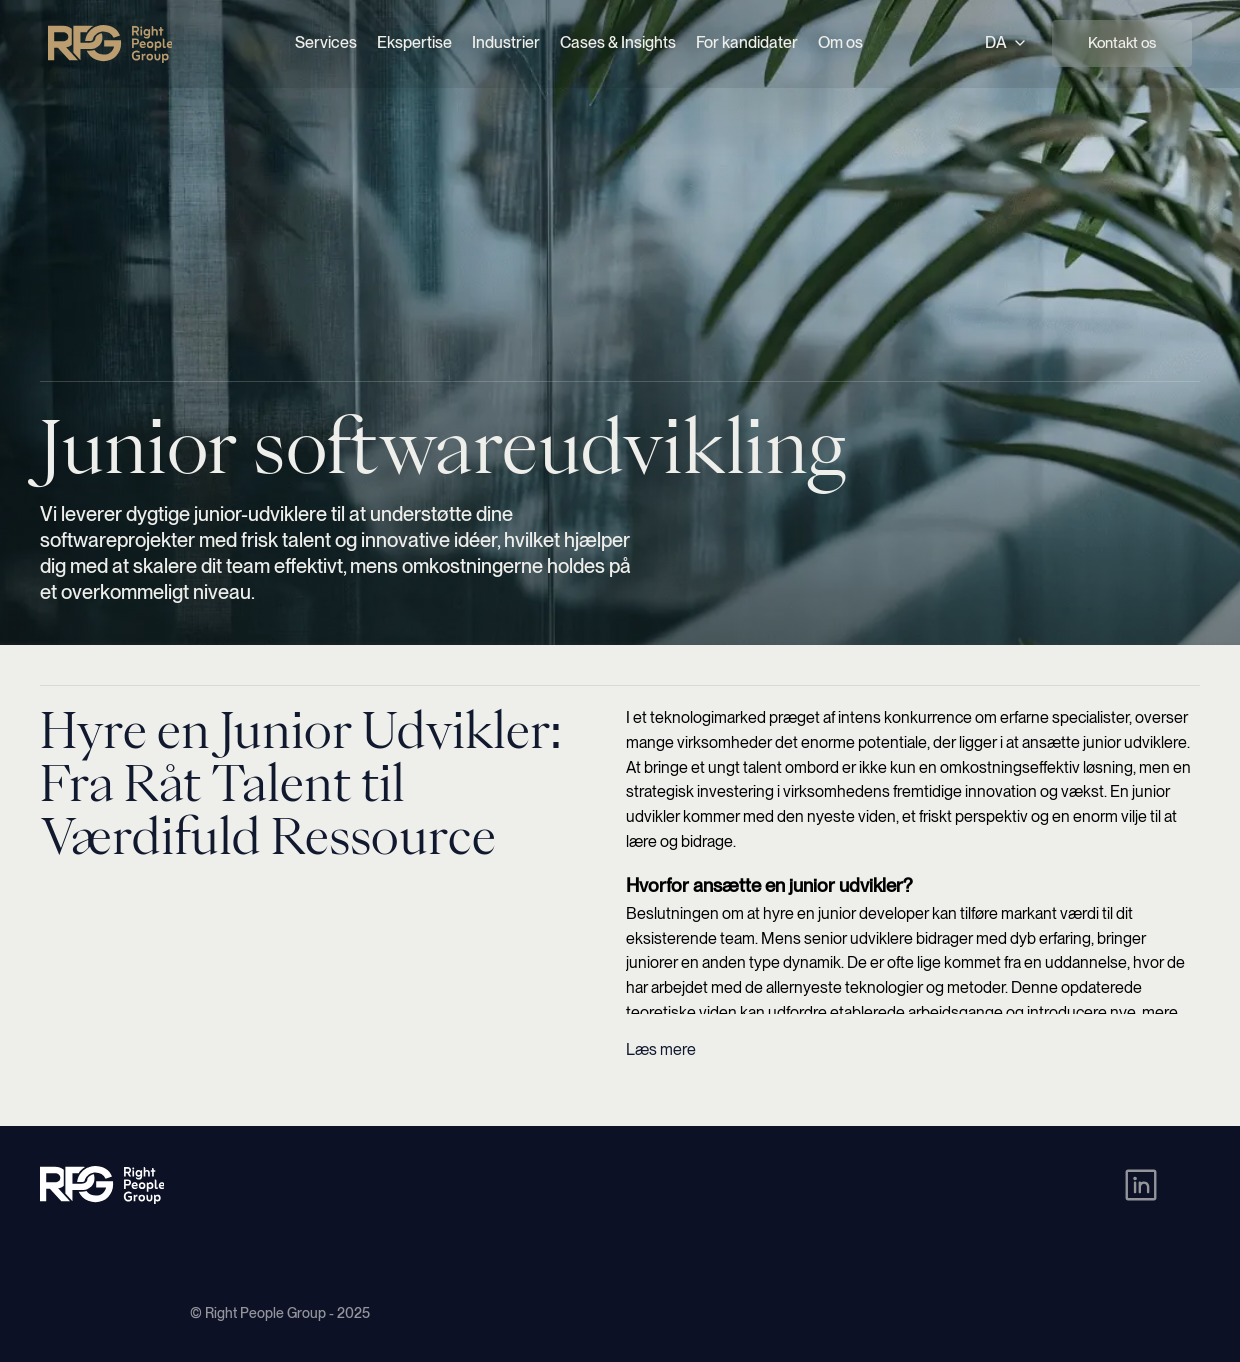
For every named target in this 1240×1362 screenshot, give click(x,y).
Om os (840, 42)
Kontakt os (1122, 43)
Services (326, 42)
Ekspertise (414, 42)
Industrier (506, 42)
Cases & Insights (618, 42)
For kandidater (747, 42)
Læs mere (661, 1049)
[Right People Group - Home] (110, 44)
